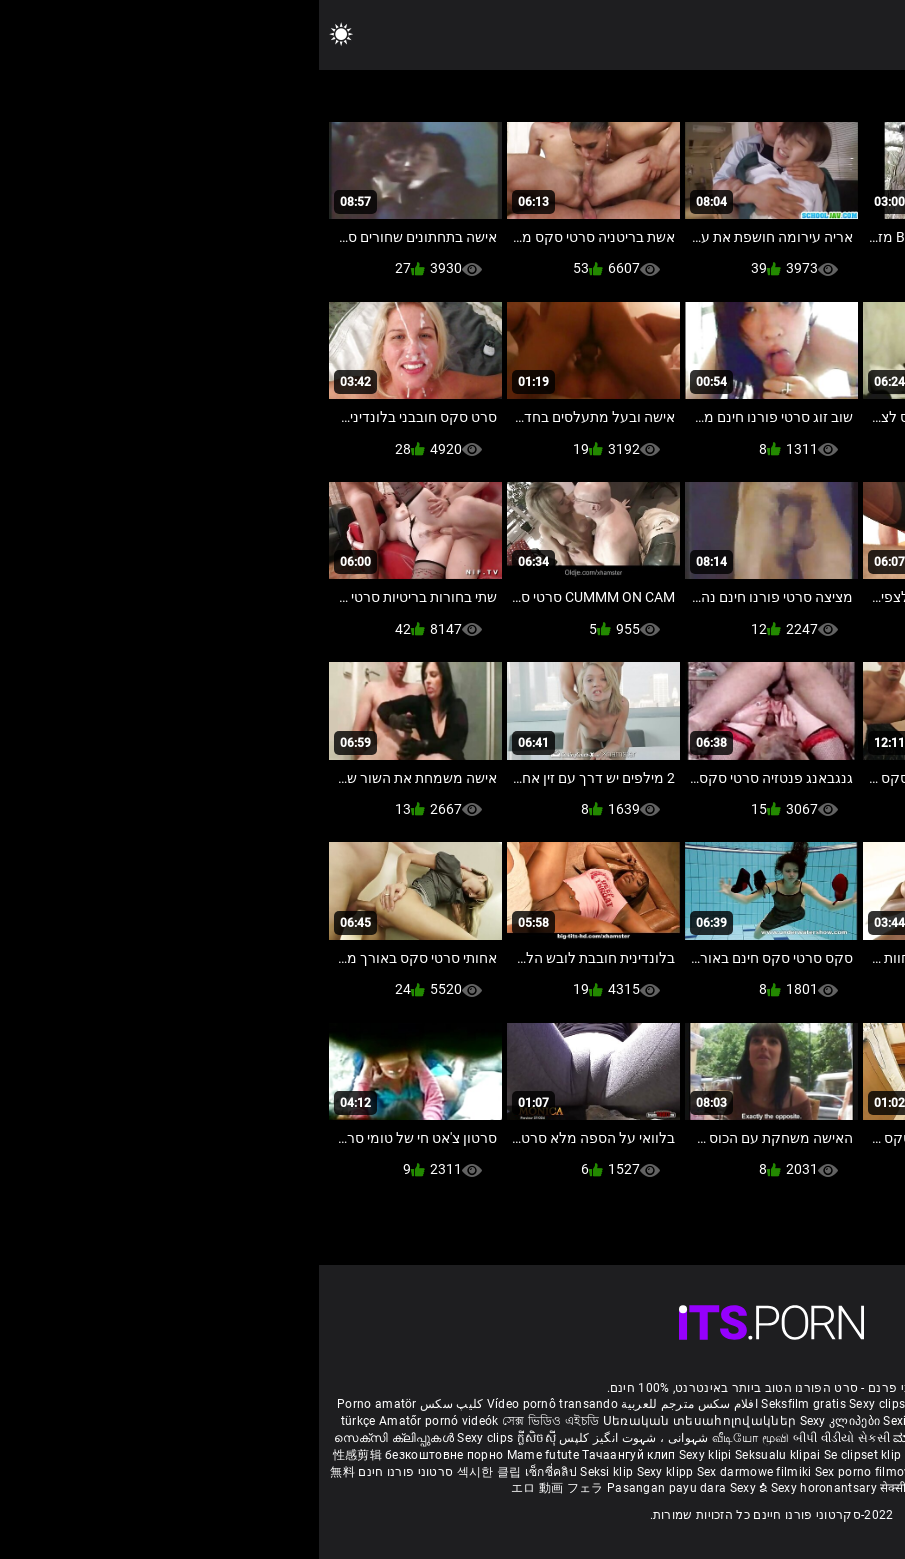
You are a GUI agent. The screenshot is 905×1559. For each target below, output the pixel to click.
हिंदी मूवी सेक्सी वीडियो (726, 1438)
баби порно (766, 1421)
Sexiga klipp (600, 1421)
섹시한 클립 (172, 1472)
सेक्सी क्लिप (589, 1488)
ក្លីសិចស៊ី (217, 1438)
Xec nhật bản (782, 1404)
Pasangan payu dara (349, 1488)
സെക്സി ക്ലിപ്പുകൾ (76, 1438)
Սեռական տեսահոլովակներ (382, 1421)
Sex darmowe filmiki (435, 1472)
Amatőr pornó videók (120, 1421)
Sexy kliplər (631, 1472)
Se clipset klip (545, 1455)
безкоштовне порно (125, 1455)
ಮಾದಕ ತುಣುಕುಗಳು (624, 1438)
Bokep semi (697, 1472)
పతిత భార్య (810, 1438)
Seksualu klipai (460, 1455)
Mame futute (224, 1455)
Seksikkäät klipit (683, 1421)
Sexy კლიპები (523, 1421)
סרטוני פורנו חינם (86, 1472)
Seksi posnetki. (849, 1455)
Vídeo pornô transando (233, 1404)
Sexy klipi (388, 1455)
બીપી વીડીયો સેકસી (522, 1438)
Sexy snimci (712, 1455)
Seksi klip (289, 1472)
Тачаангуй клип (311, 1455)
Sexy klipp (348, 1472)
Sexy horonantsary (506, 1488)
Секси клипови (631, 1455)
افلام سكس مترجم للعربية (370, 1404)
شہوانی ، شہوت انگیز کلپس (313, 1438)
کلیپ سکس (132, 1404)
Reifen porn (855, 1404)
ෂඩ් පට (639, 1488)
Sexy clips (559, 1404)
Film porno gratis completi (664, 1404)
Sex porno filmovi (545, 1472)
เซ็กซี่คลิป (233, 1472)
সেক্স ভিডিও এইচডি (231, 1421)
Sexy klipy (776, 1455)
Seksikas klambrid (787, 1472)
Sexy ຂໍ (431, 1488)
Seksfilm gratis (484, 1404)
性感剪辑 (40, 1455)
